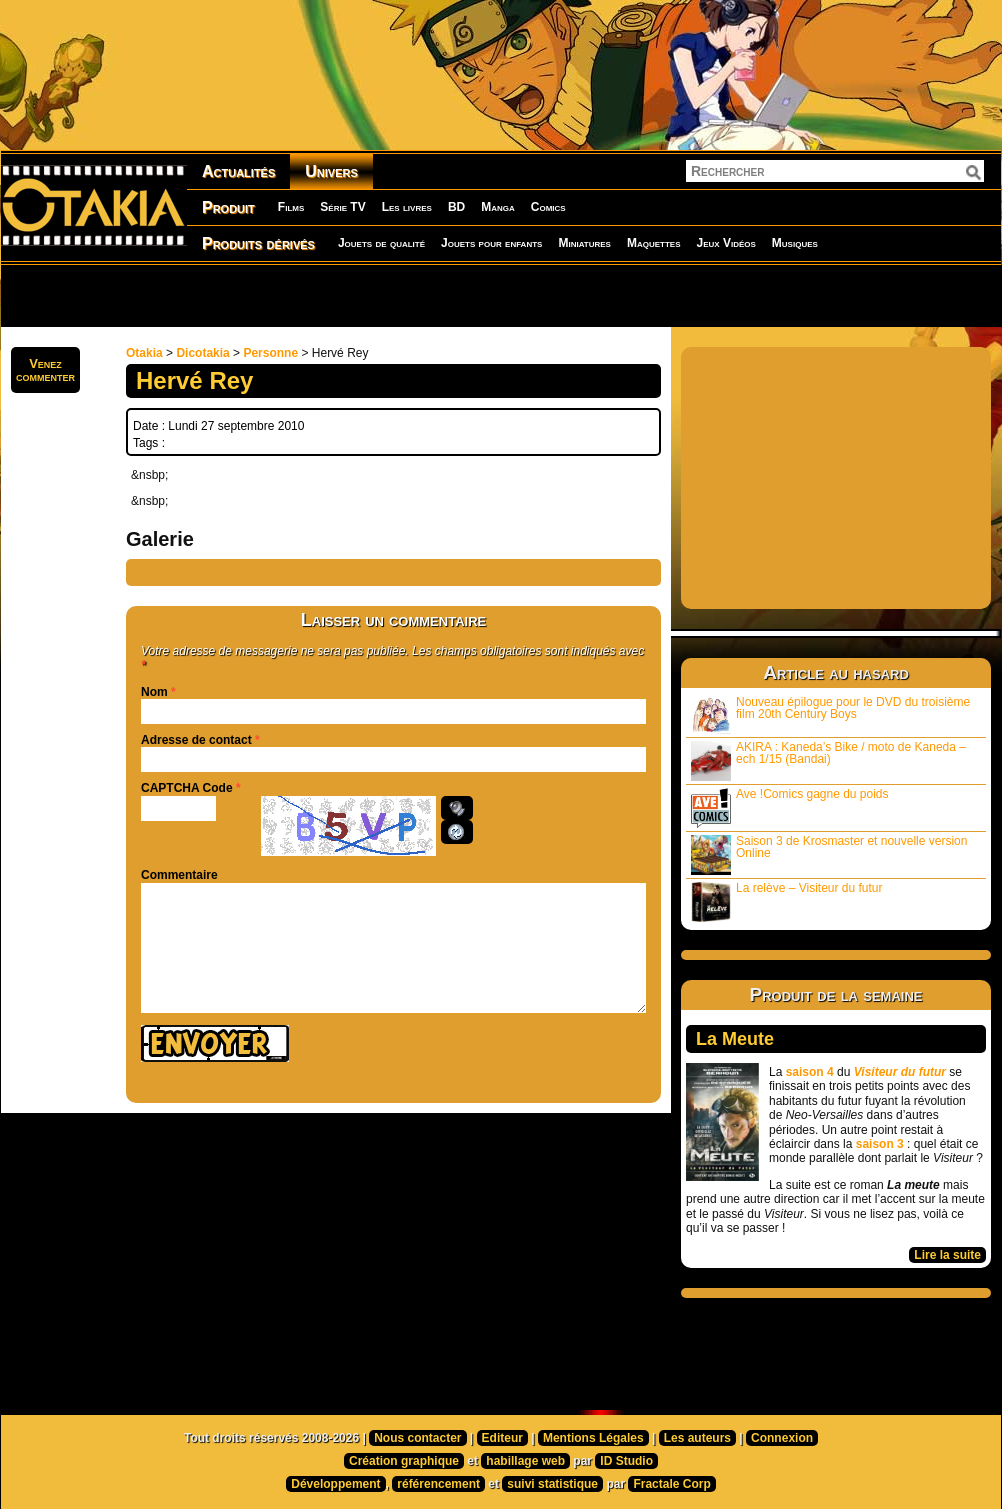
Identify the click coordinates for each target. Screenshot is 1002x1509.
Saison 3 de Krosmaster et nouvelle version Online (829, 854)
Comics (548, 207)
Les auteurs (697, 1438)
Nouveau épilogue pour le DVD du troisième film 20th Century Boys (830, 714)
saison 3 (880, 1144)
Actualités (238, 171)
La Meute (735, 1039)
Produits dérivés (258, 243)
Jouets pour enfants (491, 243)
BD (456, 207)
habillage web (525, 1461)
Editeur (502, 1438)
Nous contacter (417, 1438)
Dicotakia (202, 353)
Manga (498, 207)
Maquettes (654, 243)
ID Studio (626, 1461)
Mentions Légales (593, 1438)
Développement (335, 1484)
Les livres (407, 207)
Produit (228, 207)
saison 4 (810, 1072)
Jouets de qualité (381, 243)
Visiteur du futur (900, 1072)
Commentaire (179, 875)
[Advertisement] (256, 295)
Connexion (782, 1438)
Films (291, 207)
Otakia (144, 353)
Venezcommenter (45, 370)
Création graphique (404, 1461)
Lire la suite (947, 1255)
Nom (154, 692)
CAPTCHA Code (187, 788)
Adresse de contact (196, 740)
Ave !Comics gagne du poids (790, 807)
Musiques (795, 243)
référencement (438, 1484)
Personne (270, 353)
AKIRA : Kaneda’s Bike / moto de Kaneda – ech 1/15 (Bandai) (828, 760)
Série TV (342, 207)
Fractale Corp (671, 1484)
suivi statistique (552, 1484)
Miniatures (584, 243)
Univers (331, 171)
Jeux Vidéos (725, 243)
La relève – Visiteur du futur (787, 901)
